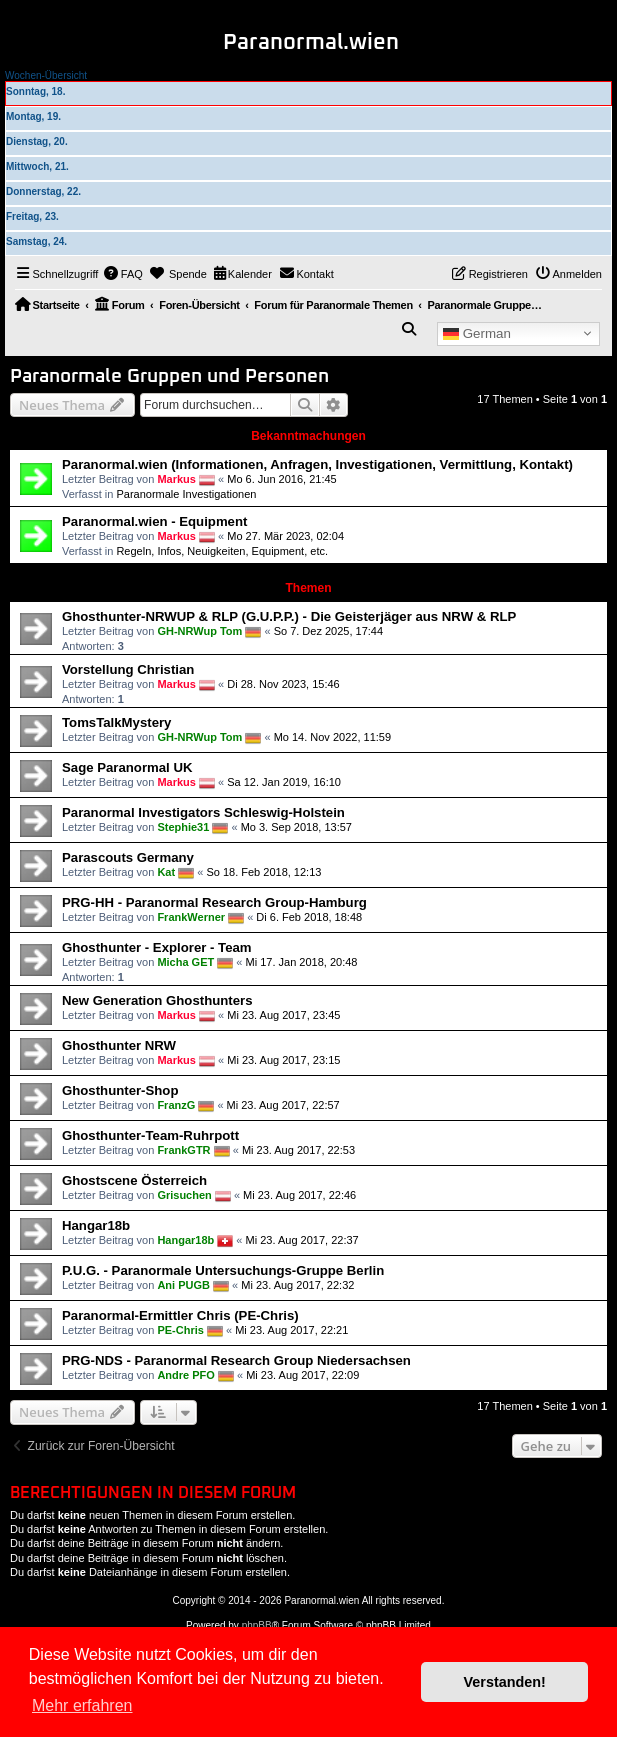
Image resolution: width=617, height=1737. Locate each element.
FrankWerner (191, 917)
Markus (176, 479)
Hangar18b (96, 1225)
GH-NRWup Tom (199, 631)
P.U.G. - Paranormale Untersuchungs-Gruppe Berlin (223, 1270)
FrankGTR (183, 1150)
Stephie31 (183, 827)
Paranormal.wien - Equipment (154, 521)
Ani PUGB (183, 1285)
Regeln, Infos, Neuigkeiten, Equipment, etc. (222, 551)
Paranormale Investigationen (186, 494)
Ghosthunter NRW (119, 1045)
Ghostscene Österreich (134, 1180)
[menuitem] (123, 274)
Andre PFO (185, 1375)
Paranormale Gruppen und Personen (169, 376)
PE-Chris (180, 1330)
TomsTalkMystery (116, 722)
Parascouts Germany (128, 857)
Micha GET (185, 962)
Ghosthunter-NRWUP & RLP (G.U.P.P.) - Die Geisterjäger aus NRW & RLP (289, 616)
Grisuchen (184, 1195)
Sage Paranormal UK (127, 767)
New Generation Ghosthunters (157, 1000)
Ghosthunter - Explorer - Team (157, 947)
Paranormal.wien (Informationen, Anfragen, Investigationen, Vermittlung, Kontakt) (317, 464)
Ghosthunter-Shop (120, 1090)
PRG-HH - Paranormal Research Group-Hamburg (214, 902)
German (477, 333)
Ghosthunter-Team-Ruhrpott (150, 1135)
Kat (166, 872)
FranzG (176, 1105)
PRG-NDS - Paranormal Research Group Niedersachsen (236, 1360)
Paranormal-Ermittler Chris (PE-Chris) (180, 1315)
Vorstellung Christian (128, 669)
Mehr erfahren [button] (82, 1705)
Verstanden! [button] (505, 1682)
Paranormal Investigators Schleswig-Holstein (203, 812)
